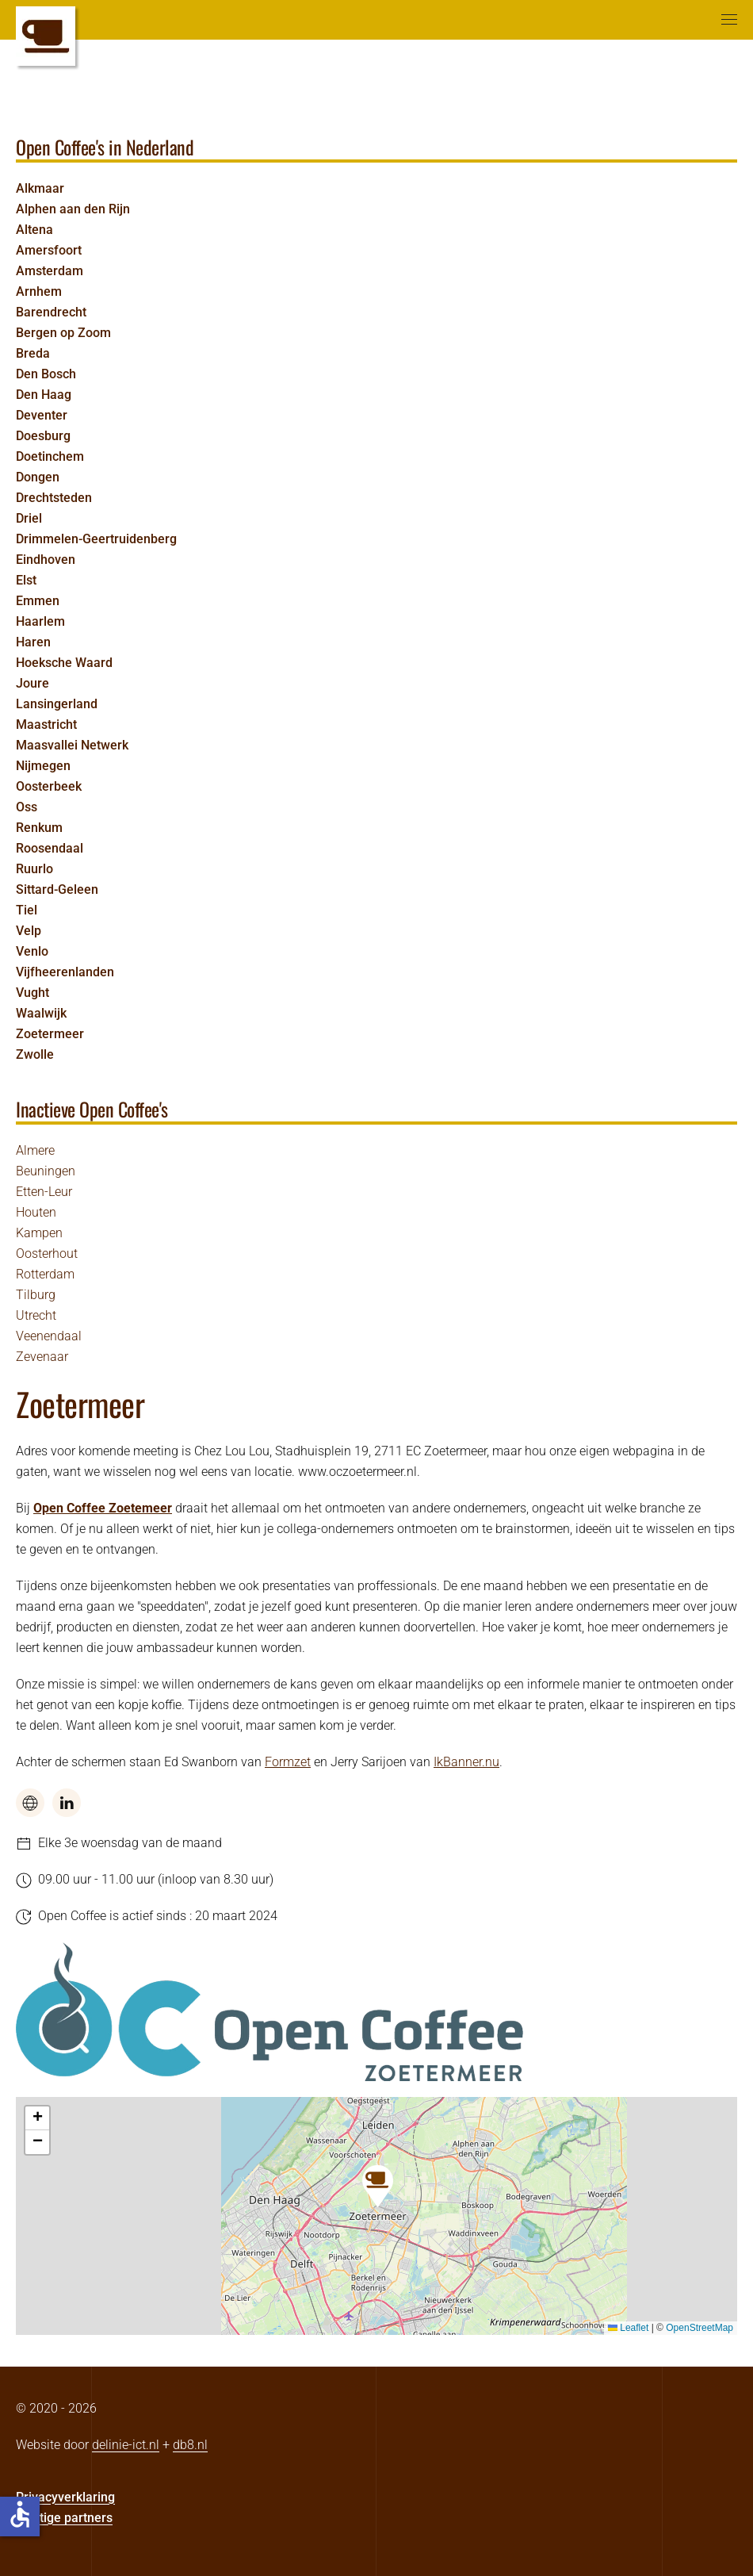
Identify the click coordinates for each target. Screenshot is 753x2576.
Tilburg (35, 1294)
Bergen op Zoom (63, 332)
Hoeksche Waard (64, 662)
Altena (34, 229)
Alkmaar (40, 188)
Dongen (37, 477)
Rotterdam (45, 1274)
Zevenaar (42, 1356)
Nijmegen (43, 765)
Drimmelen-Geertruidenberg (96, 538)
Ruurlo (34, 868)
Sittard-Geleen (57, 889)
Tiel (26, 910)
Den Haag (43, 394)
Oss (26, 807)
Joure (32, 683)
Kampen (39, 1232)
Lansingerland (56, 703)
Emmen (37, 600)
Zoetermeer (50, 1033)
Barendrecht (51, 312)
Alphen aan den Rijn (73, 209)
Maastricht (46, 724)
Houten (36, 1212)
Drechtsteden (54, 497)
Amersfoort (49, 250)
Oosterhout (47, 1253)
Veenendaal (49, 1336)
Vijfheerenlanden (65, 971)
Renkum (39, 827)
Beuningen (45, 1171)
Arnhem (39, 291)
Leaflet (628, 2327)
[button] (729, 20)
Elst (26, 580)
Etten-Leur (44, 1191)
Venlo (32, 951)
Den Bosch (46, 373)
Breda (33, 353)
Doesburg (43, 435)
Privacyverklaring (65, 2497)
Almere (35, 1150)
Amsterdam (49, 270)
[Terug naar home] (45, 36)
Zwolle (35, 1054)
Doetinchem (50, 456)
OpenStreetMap (699, 2327)
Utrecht (36, 1315)
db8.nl (190, 2444)
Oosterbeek (49, 786)
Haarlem (40, 621)
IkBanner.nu (466, 1761)
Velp (28, 930)
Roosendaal (49, 848)
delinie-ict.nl (125, 2444)
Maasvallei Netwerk (72, 745)
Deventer (41, 415)
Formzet (288, 1761)
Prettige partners (64, 2517)
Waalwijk (41, 1013)
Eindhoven (45, 559)
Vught (32, 992)
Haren (33, 642)
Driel (29, 518)
